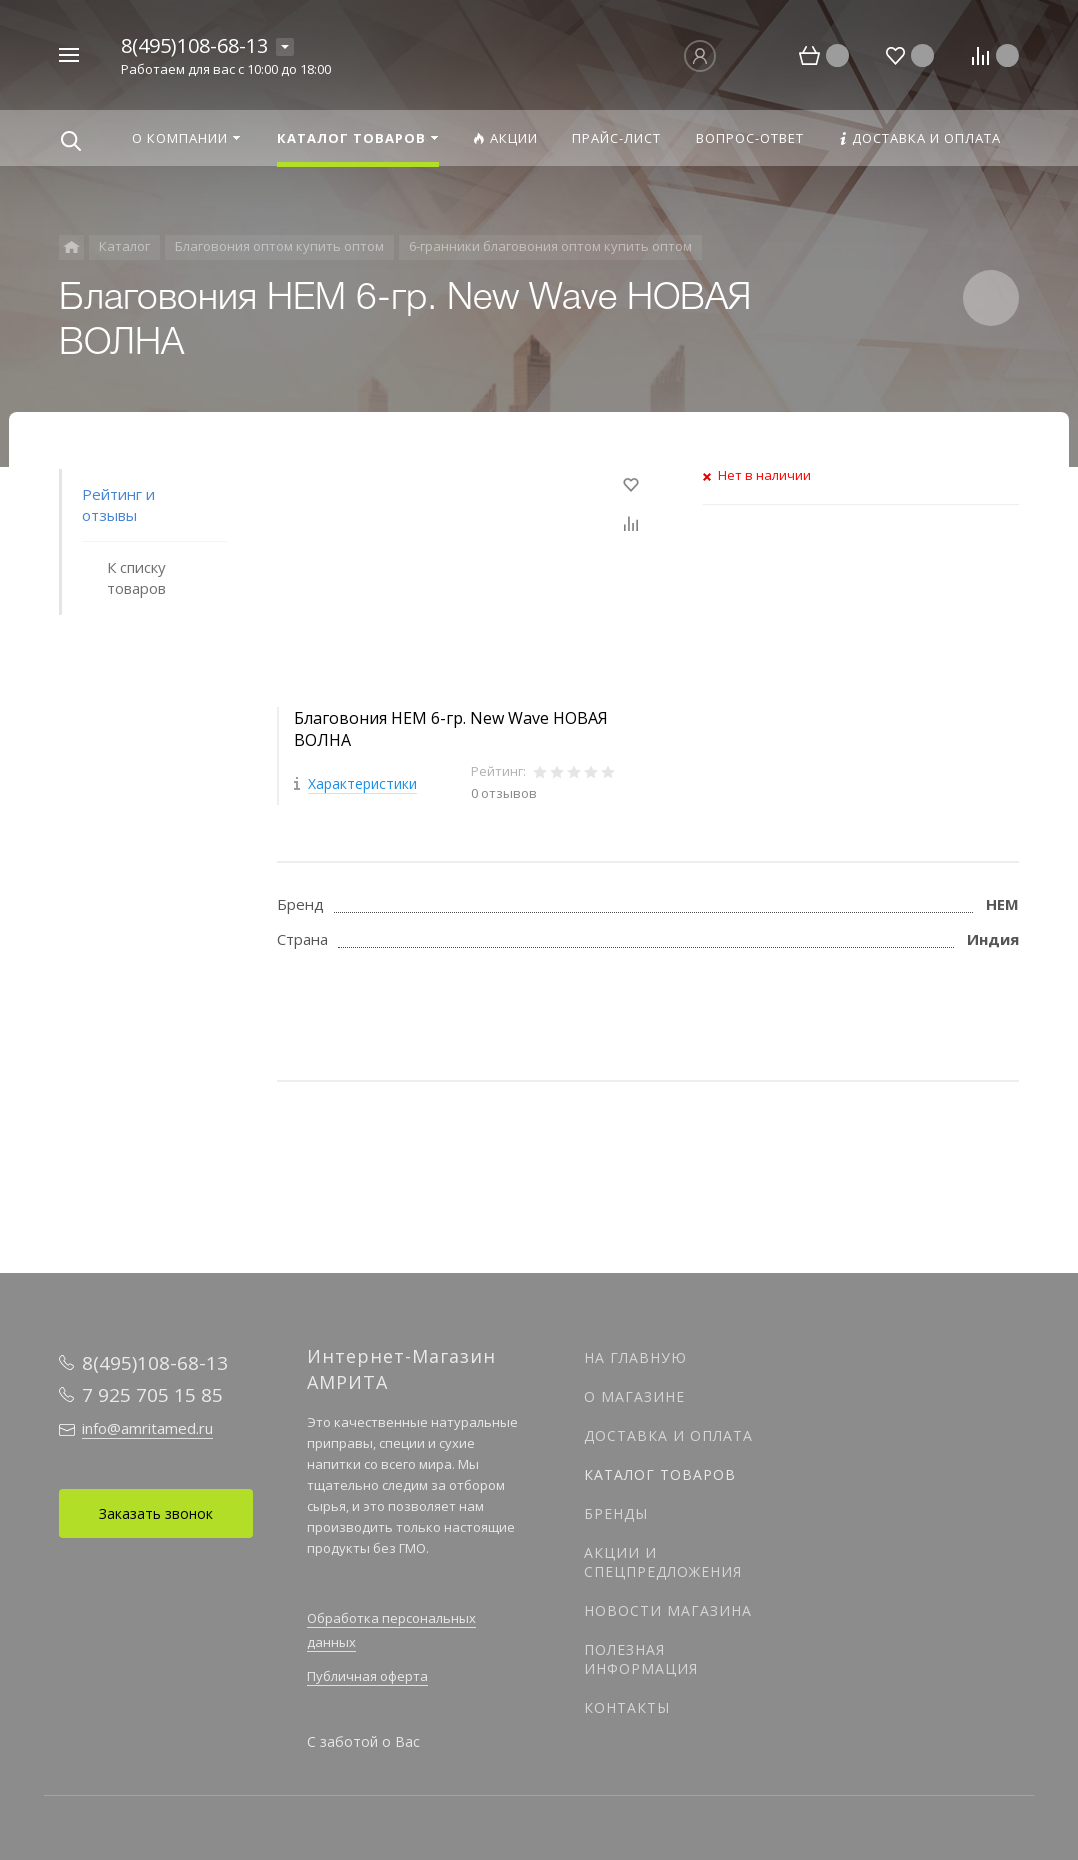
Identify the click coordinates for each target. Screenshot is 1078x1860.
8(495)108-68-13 (194, 45)
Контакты (627, 1707)
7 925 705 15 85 (152, 1395)
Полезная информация (641, 1659)
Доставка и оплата (668, 1435)
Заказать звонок (156, 1513)
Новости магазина (668, 1610)
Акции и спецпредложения (663, 1562)
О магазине (634, 1396)
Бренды (616, 1513)
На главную (635, 1357)
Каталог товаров (660, 1474)
